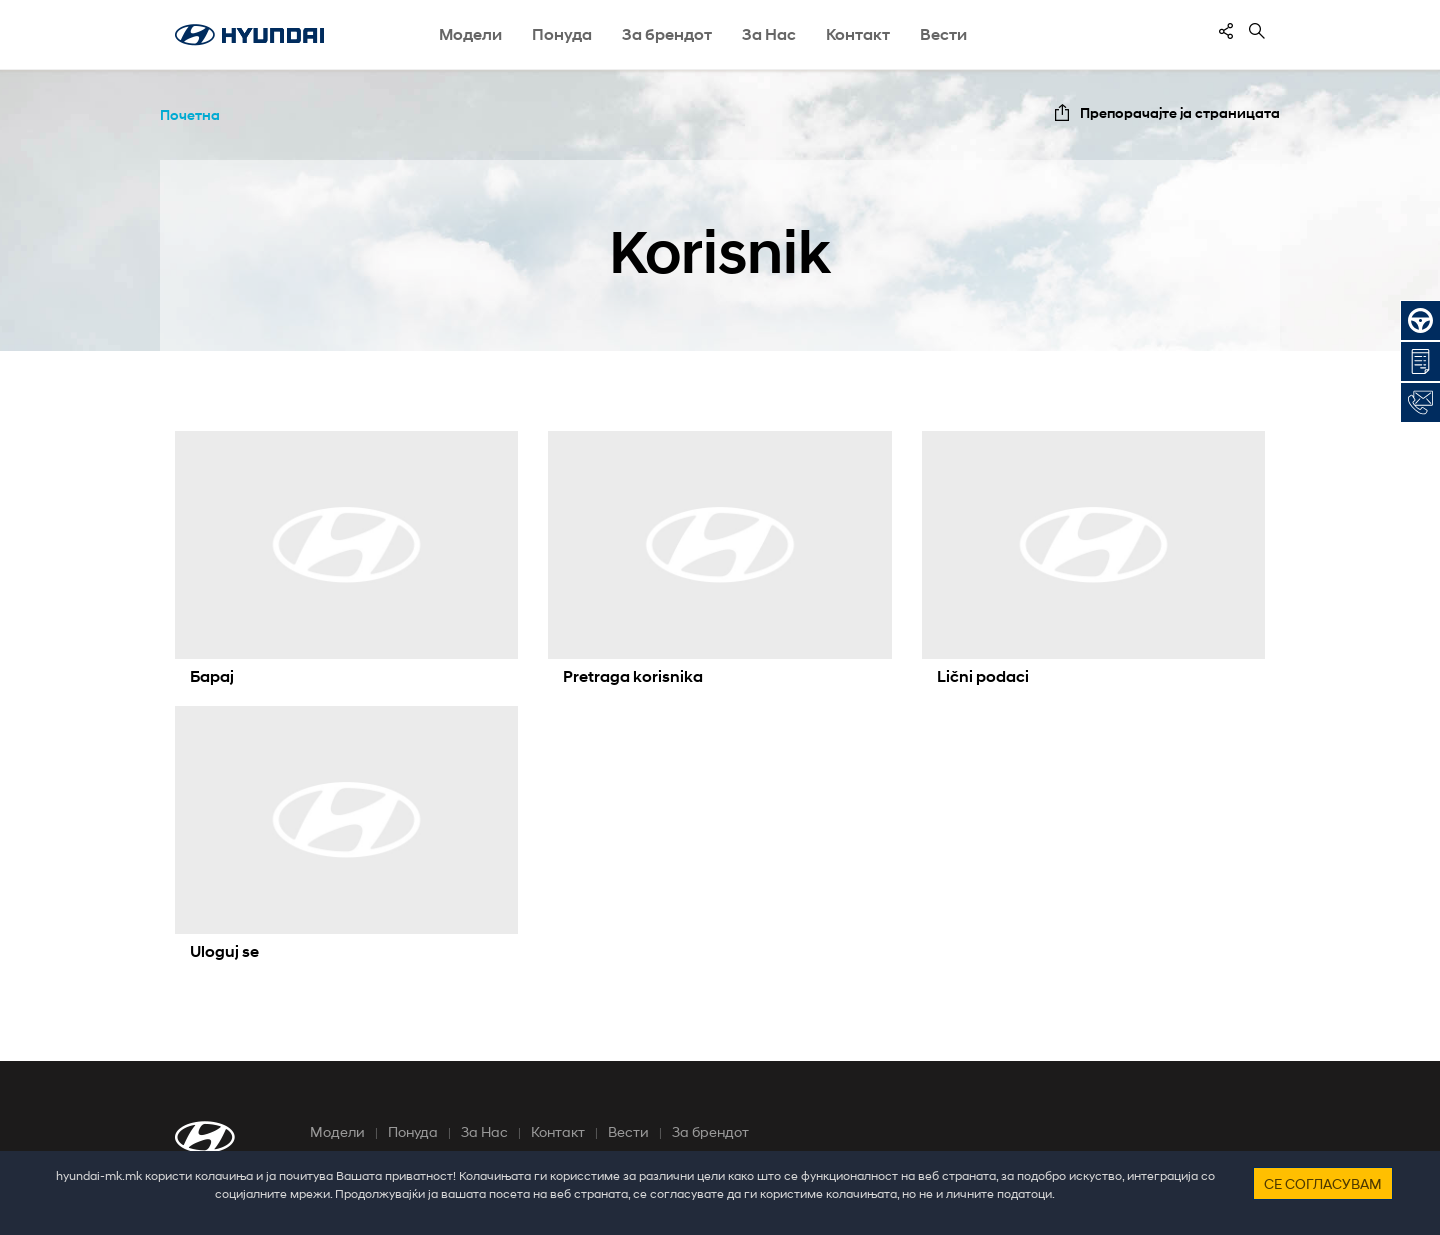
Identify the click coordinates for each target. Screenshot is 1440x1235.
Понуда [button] (562, 34)
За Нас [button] (769, 34)
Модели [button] (470, 34)
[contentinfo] (1226, 31)
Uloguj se (224, 951)
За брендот (710, 1131)
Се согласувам (1323, 1183)
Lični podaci (983, 676)
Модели (337, 1131)
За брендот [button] (667, 34)
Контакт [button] (858, 34)
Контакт (558, 1131)
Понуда (413, 1131)
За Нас (484, 1131)
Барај (212, 676)
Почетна (190, 114)
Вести (943, 34)
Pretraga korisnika (633, 676)
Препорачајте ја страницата (1180, 112)
